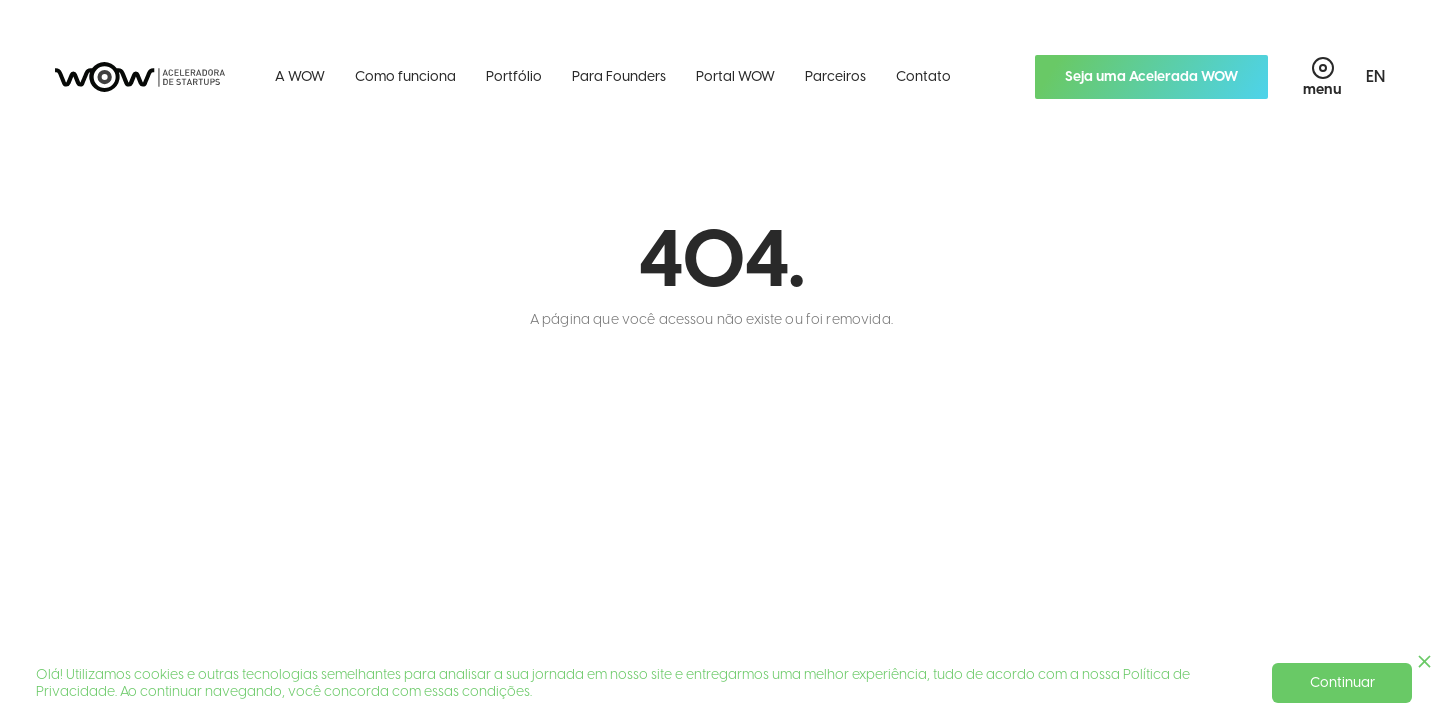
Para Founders (619, 76)
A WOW (300, 76)
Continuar (1342, 682)
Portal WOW (735, 76)
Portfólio (514, 76)
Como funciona (405, 76)
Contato (923, 76)
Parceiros (835, 76)
